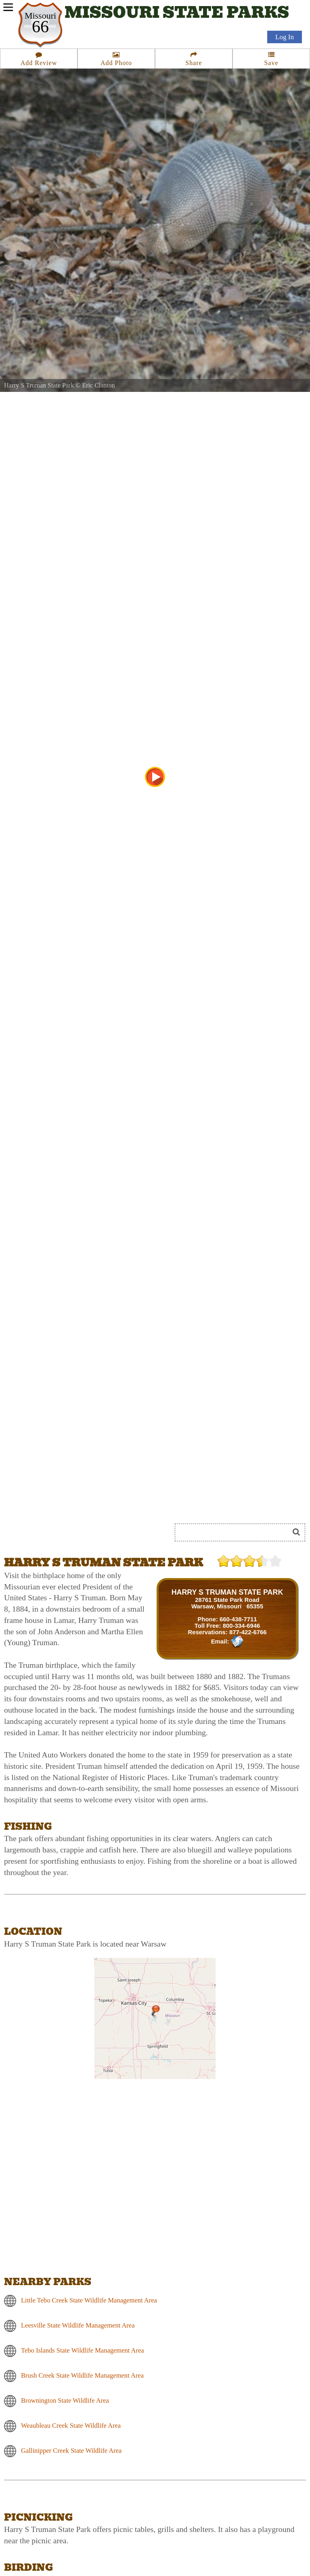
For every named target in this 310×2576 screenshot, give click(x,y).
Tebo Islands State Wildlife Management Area (82, 2350)
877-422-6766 (248, 1632)
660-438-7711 (238, 1619)
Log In (284, 37)
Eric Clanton (98, 385)
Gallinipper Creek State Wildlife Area (71, 2450)
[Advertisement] (94, 1502)
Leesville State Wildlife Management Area (78, 2325)
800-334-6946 (241, 1626)
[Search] (235, 1532)
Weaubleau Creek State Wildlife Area (71, 2425)
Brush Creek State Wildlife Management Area (82, 2375)
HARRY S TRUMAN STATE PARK (227, 1592)
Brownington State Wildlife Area (65, 2400)
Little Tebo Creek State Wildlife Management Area (89, 2300)
